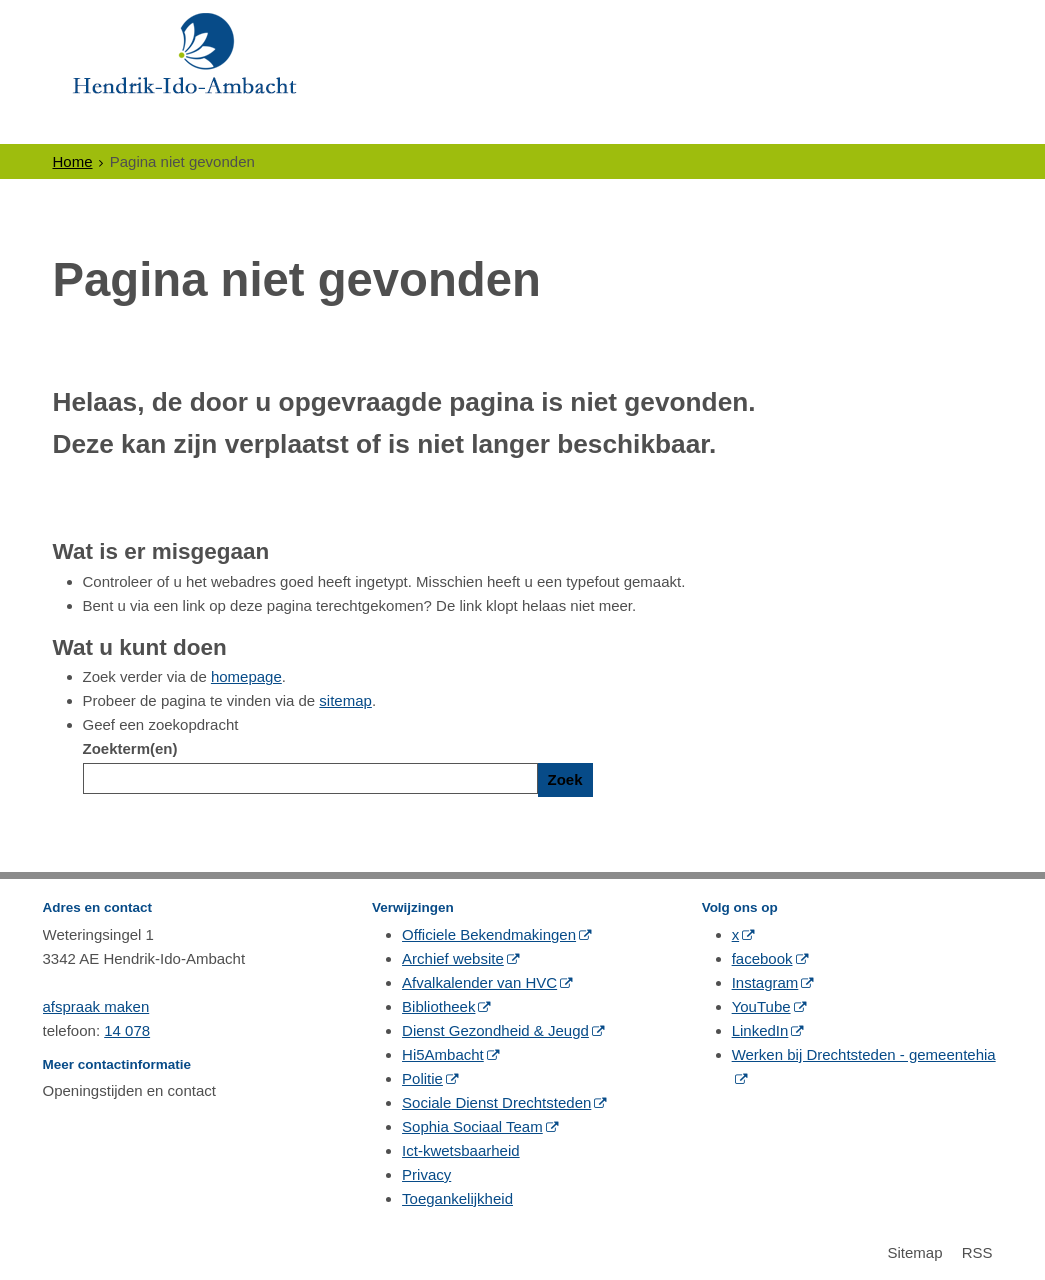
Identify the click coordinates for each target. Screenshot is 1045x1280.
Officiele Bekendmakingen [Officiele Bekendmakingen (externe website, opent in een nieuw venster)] (489, 934)
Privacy (426, 1174)
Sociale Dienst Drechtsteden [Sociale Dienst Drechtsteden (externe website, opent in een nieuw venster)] (496, 1102)
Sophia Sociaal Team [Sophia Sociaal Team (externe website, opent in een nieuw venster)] (472, 1126)
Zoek (565, 779)
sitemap (345, 700)
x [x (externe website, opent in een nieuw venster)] (736, 934)
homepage (246, 676)
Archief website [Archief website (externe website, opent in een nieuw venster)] (453, 958)
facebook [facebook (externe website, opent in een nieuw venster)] (762, 958)
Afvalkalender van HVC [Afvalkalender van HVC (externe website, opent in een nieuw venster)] (479, 982)
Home (73, 161)
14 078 (127, 1030)
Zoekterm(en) (130, 748)
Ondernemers (244, 125)
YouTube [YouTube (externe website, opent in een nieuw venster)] (761, 1006)
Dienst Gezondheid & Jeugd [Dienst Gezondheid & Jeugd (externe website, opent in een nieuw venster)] (495, 1030)
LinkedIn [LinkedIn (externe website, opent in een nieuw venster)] (760, 1030)
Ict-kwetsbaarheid (461, 1150)
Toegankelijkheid (457, 1198)
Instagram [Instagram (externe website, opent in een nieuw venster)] (765, 982)
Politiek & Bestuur (422, 125)
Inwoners (106, 125)
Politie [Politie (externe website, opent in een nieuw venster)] (422, 1078)
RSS (977, 1252)
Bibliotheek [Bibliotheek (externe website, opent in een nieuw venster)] (438, 1006)
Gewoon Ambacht (619, 125)
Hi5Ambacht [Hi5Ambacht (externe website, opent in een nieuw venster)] (443, 1054)
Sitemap (914, 1252)
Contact (769, 125)
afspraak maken (96, 1006)
